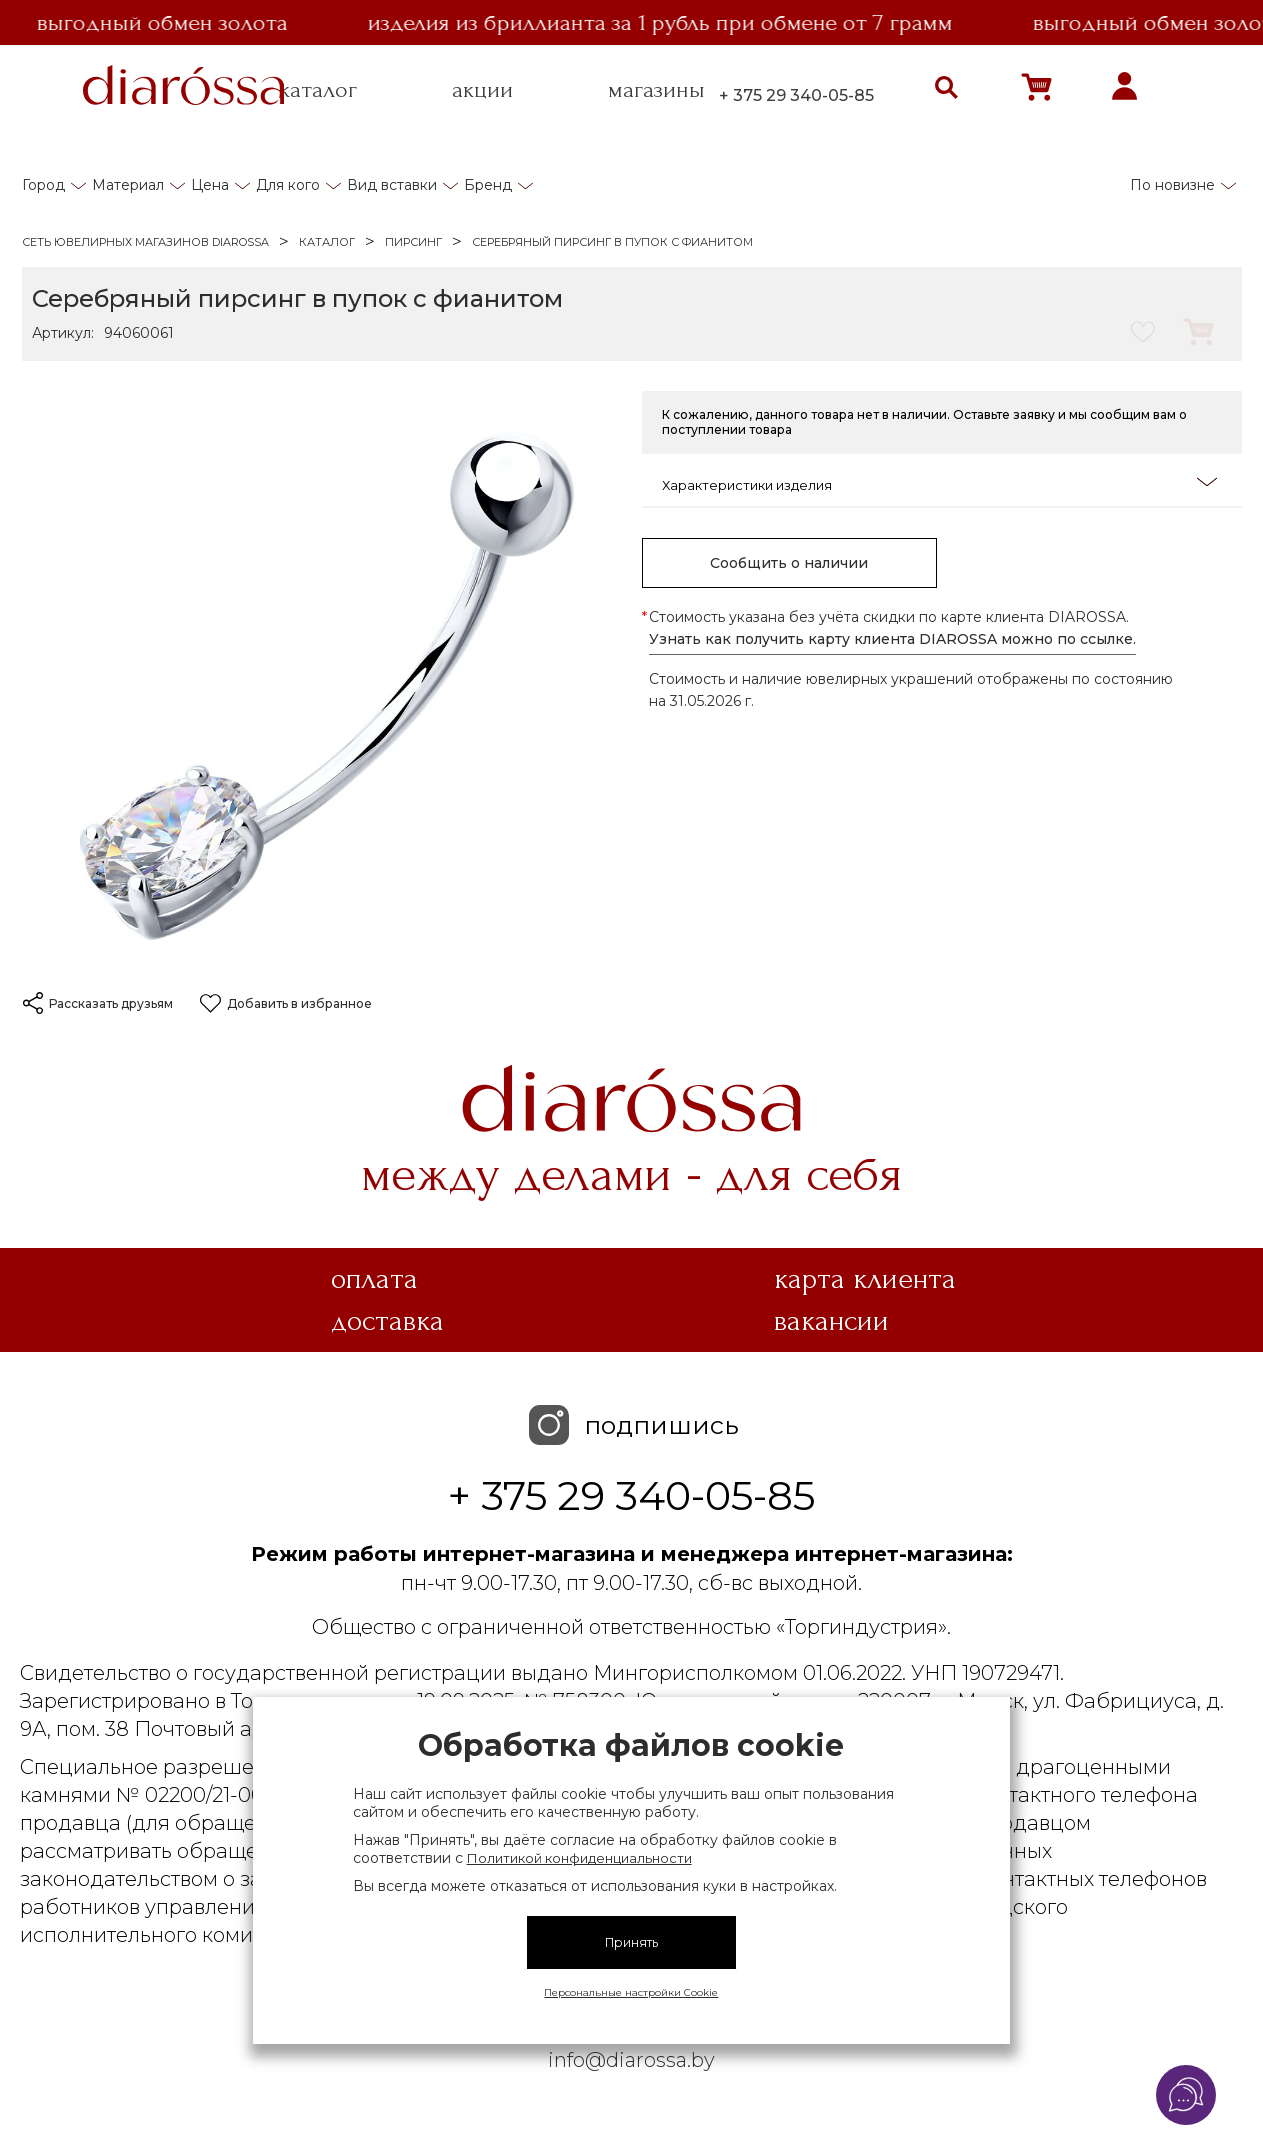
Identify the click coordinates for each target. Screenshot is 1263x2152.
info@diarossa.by (631, 2060)
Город (43, 185)
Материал (128, 185)
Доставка (387, 1321)
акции (482, 90)
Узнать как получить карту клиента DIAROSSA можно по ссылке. (892, 639)
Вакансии (831, 1321)
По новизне (1172, 185)
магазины (656, 90)
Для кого (288, 185)
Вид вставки (392, 185)
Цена (210, 185)
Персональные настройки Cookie (631, 1992)
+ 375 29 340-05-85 (796, 95)
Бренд (488, 185)
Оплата (374, 1279)
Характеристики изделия (939, 483)
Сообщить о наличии (789, 563)
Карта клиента (865, 1279)
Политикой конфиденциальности (579, 1858)
